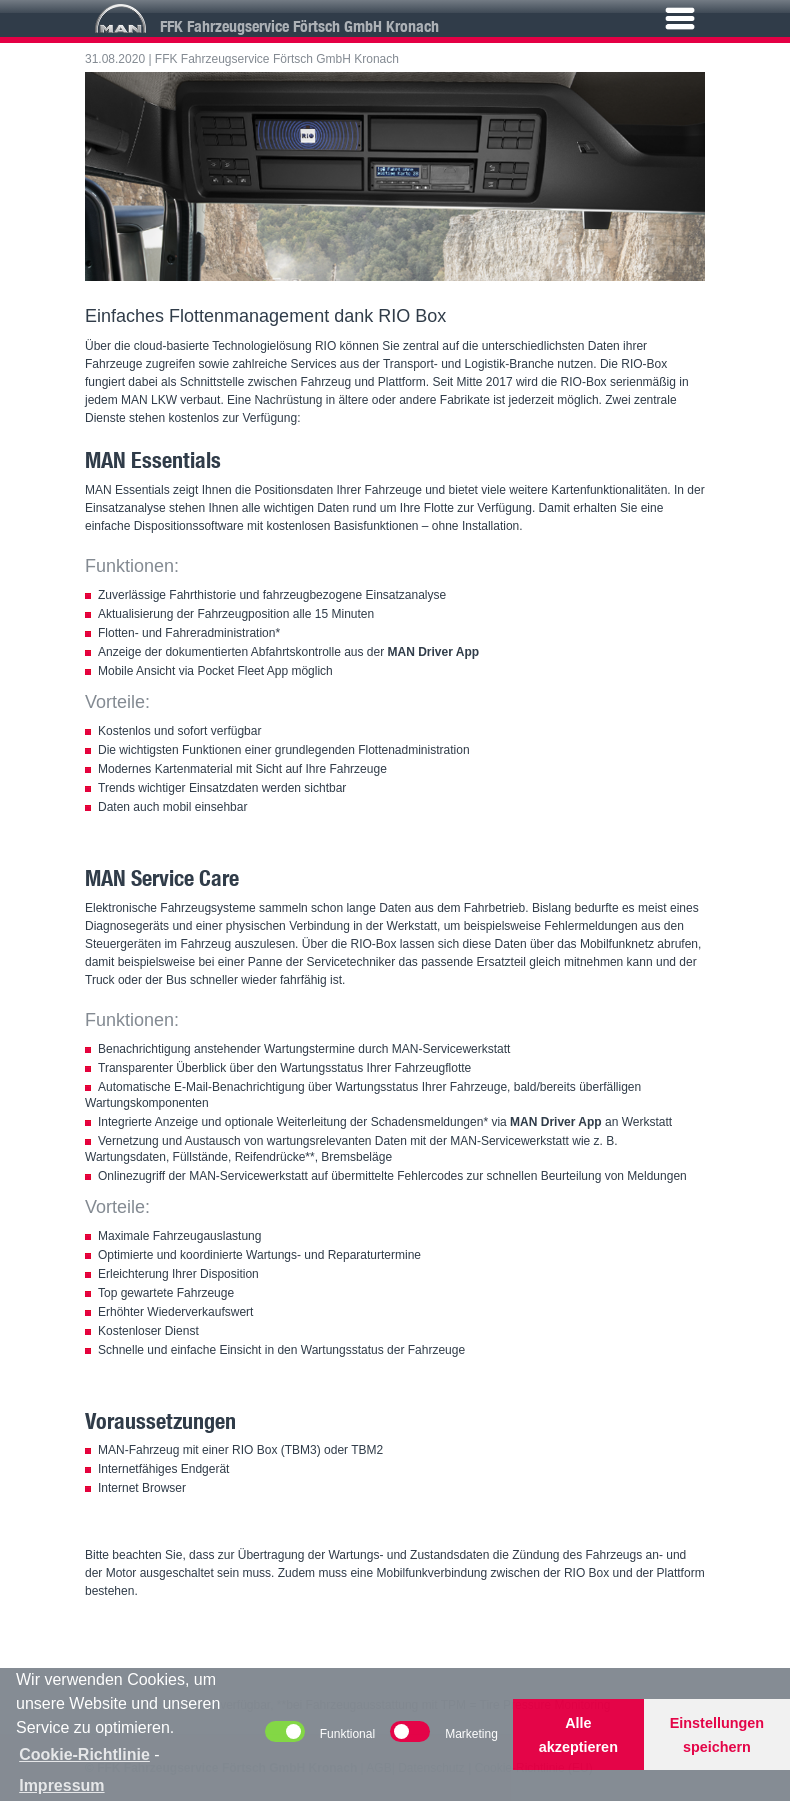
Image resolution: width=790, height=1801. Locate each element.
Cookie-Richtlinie (84, 1754)
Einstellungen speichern (717, 1735)
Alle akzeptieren (578, 1735)
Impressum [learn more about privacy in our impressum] (61, 1785)
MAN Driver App (434, 652)
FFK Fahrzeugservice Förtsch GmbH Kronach (277, 59)
